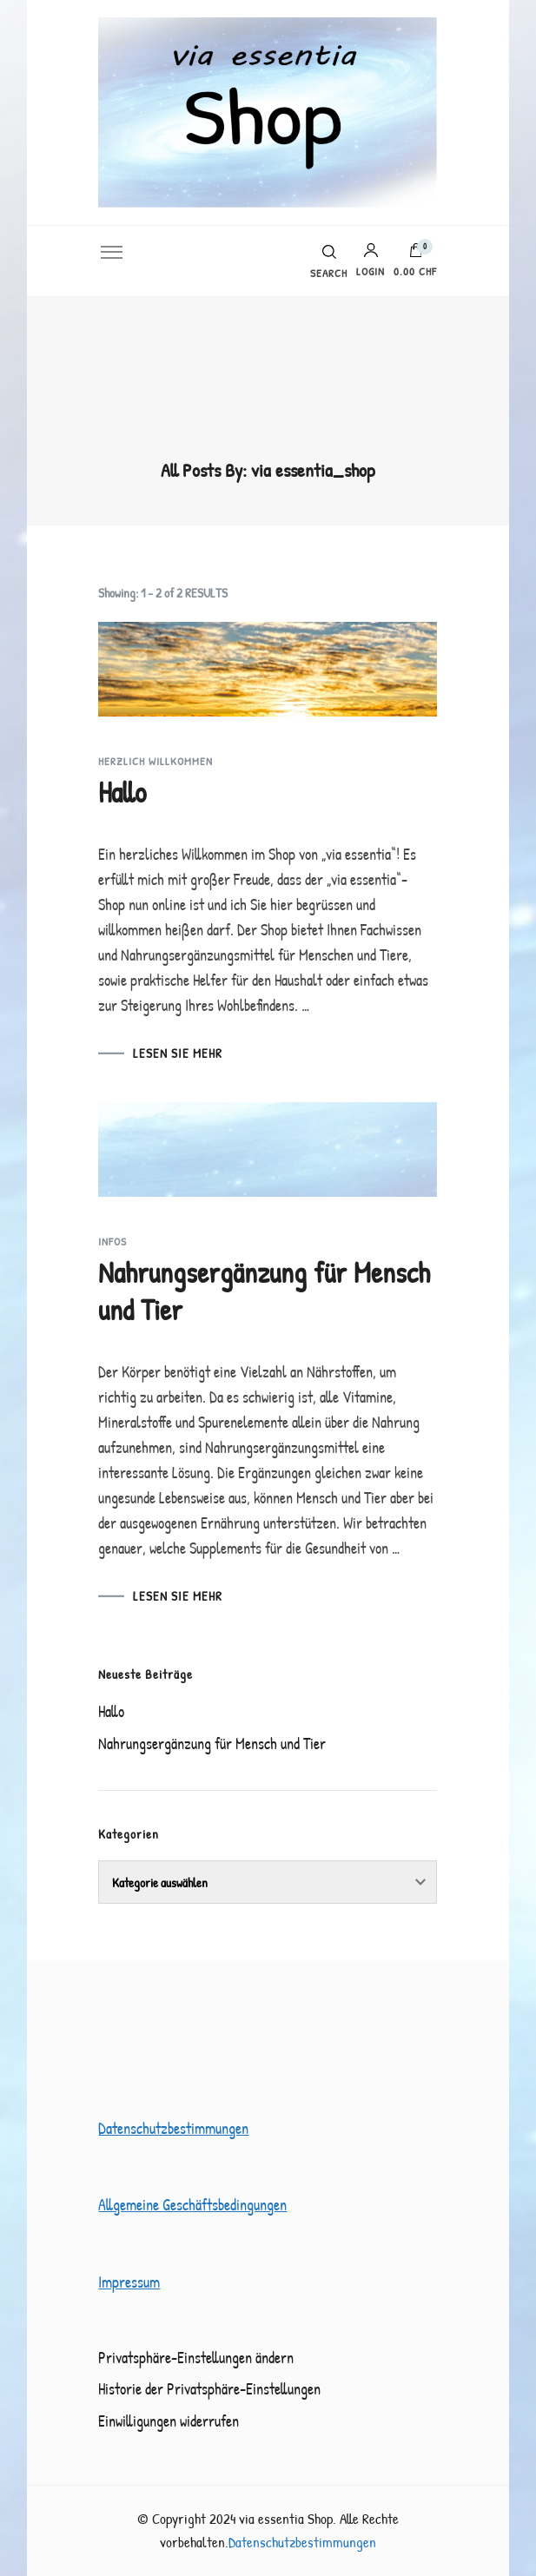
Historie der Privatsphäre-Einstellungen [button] (209, 2389)
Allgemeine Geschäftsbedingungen (192, 2205)
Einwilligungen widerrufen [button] (168, 2421)
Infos (112, 1241)
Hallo (122, 792)
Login (370, 260)
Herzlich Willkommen (155, 761)
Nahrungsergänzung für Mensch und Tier (264, 1291)
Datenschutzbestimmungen (173, 2128)
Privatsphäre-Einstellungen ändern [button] (196, 2358)
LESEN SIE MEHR (177, 1053)
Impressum (129, 2282)
